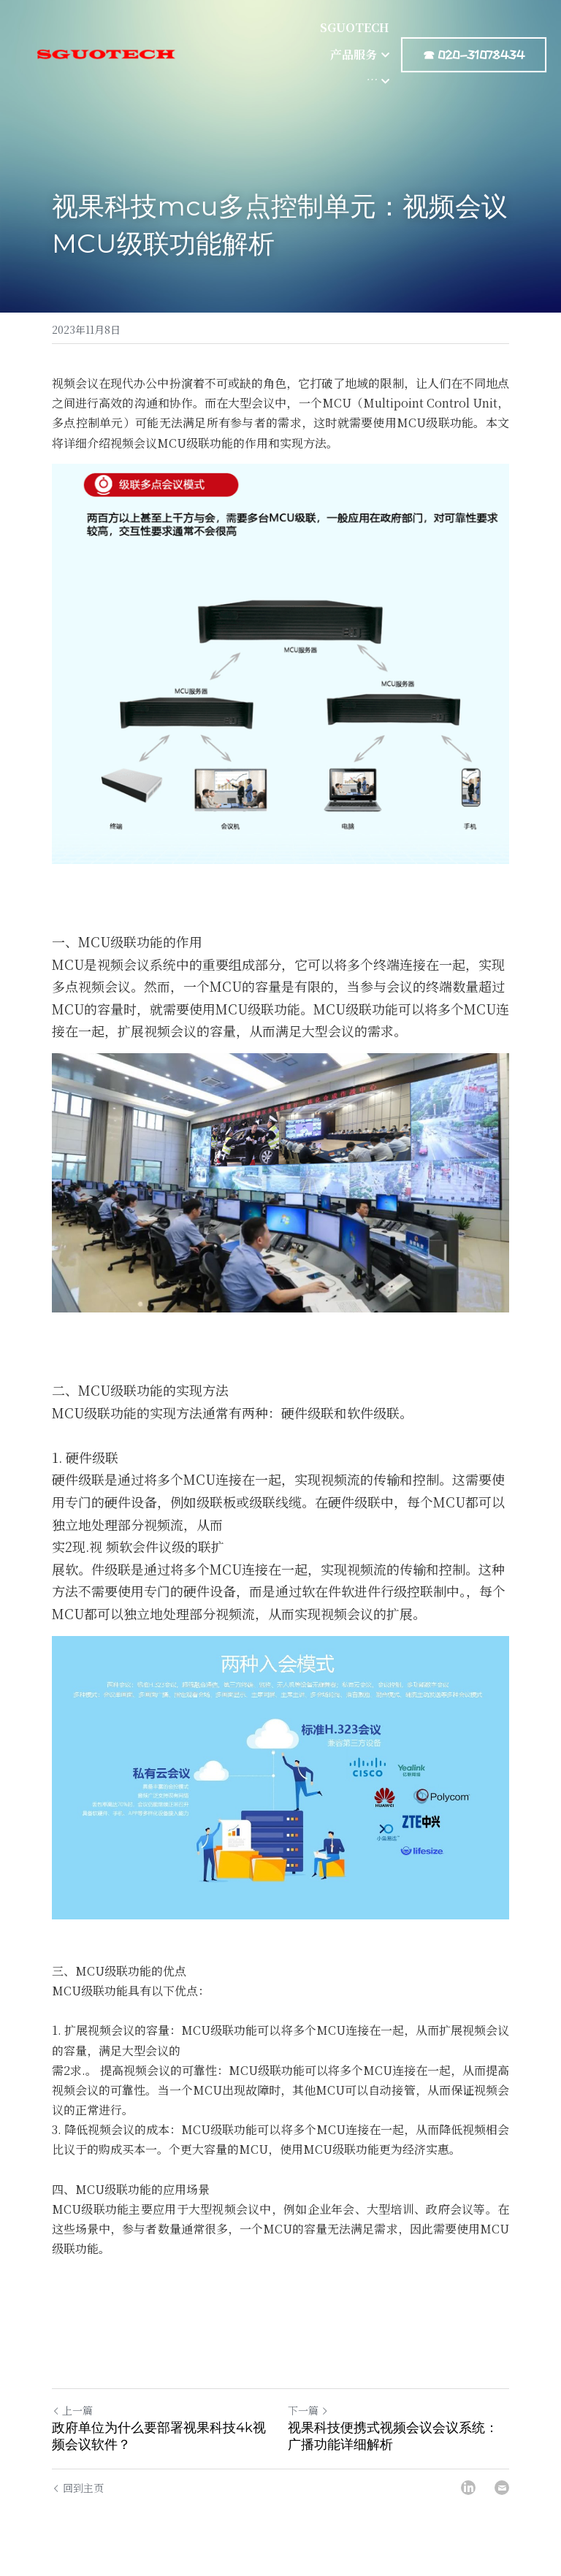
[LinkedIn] (468, 2487)
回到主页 (78, 2487)
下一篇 (308, 2410)
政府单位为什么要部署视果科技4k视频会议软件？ (159, 2436)
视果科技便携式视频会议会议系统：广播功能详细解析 (393, 2436)
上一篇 (72, 2410)
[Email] (502, 2487)
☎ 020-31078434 (473, 32)
